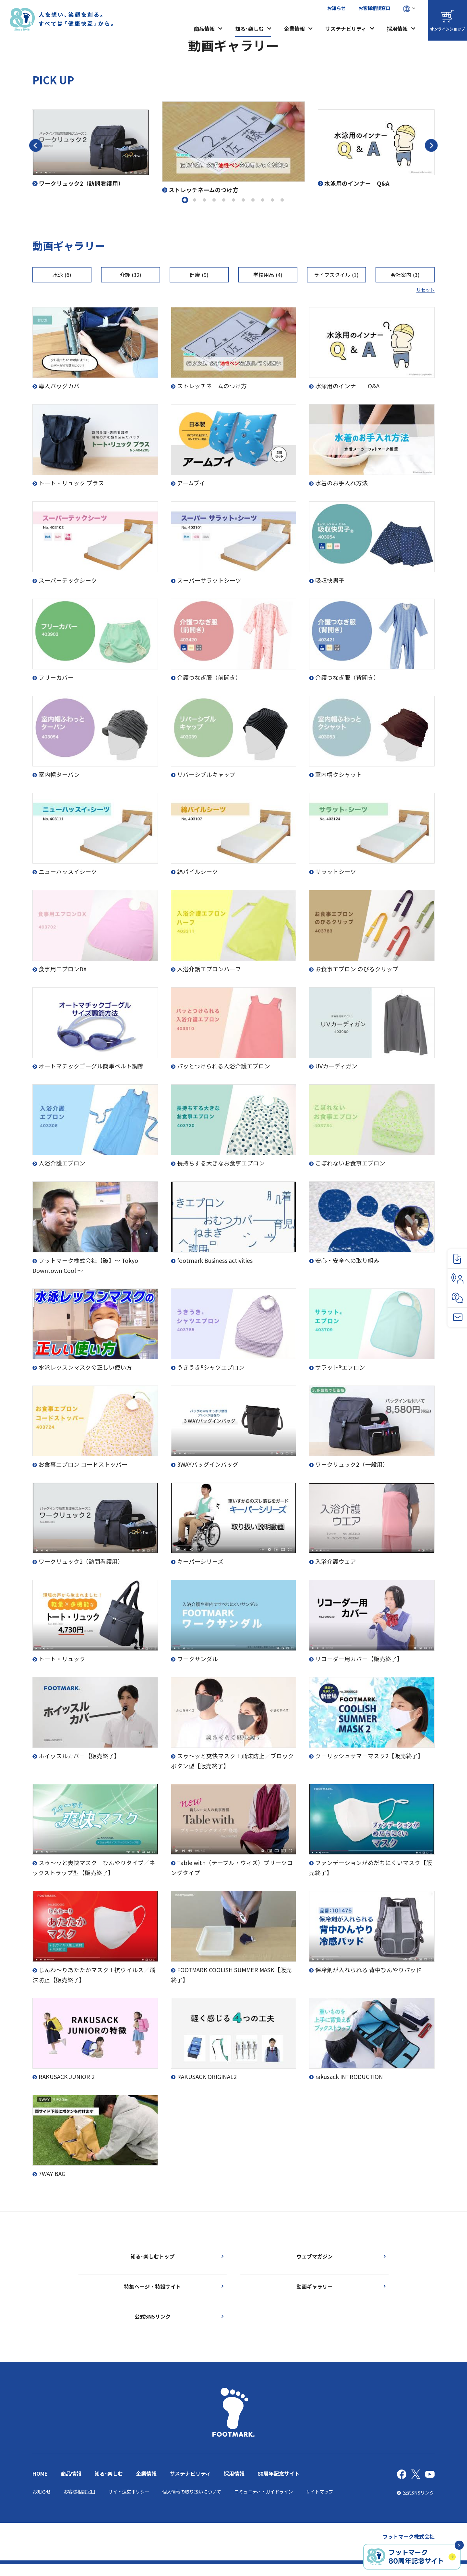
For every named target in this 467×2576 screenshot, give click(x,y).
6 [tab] (233, 200)
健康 (199, 275)
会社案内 (405, 275)
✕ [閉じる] (459, 2545)
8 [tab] (253, 200)
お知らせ (336, 8)
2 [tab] (194, 200)
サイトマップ (319, 2503)
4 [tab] (214, 200)
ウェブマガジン (314, 2258)
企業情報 (294, 28)
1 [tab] (185, 200)
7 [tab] (243, 200)
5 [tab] (224, 200)
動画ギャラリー (314, 2292)
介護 (130, 275)
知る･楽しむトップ (152, 2258)
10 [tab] (272, 200)
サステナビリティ (345, 28)
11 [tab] (282, 200)
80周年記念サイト (278, 2486)
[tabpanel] (233, 148)
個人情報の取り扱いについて (191, 2503)
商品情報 (204, 28)
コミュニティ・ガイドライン (263, 2503)
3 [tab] (204, 200)
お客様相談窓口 (374, 8)
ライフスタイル (336, 275)
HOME (40, 2486)
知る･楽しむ (249, 28)
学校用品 (267, 275)
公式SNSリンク (152, 2326)
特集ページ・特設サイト (152, 2292)
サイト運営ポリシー (128, 2503)
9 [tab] (262, 200)
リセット (425, 289)
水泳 (62, 275)
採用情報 (397, 28)
